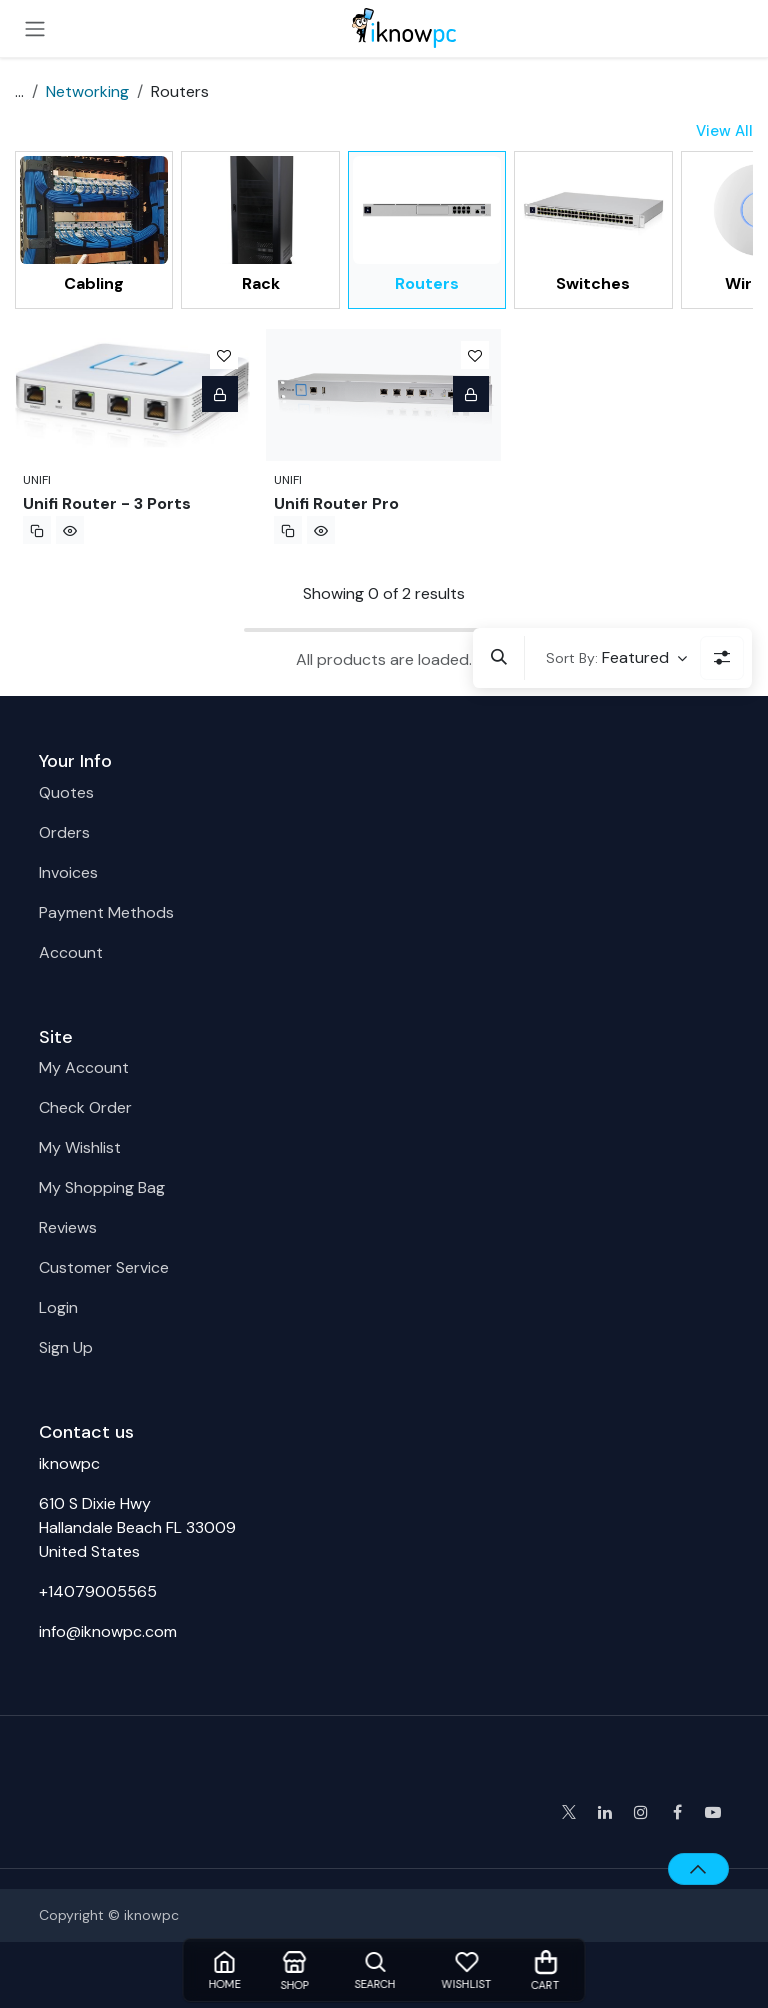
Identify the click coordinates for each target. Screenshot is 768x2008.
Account (71, 952)
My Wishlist (80, 1147)
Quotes (66, 792)
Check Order (85, 1107)
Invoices (68, 872)
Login (58, 1307)
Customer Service (104, 1267)
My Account (84, 1067)
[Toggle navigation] (35, 28)
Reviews (68, 1227)
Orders (64, 832)
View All (724, 131)
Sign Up (66, 1347)
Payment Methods (106, 912)
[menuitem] (94, 229)
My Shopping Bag (102, 1187)
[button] (499, 658)
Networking (87, 91)
